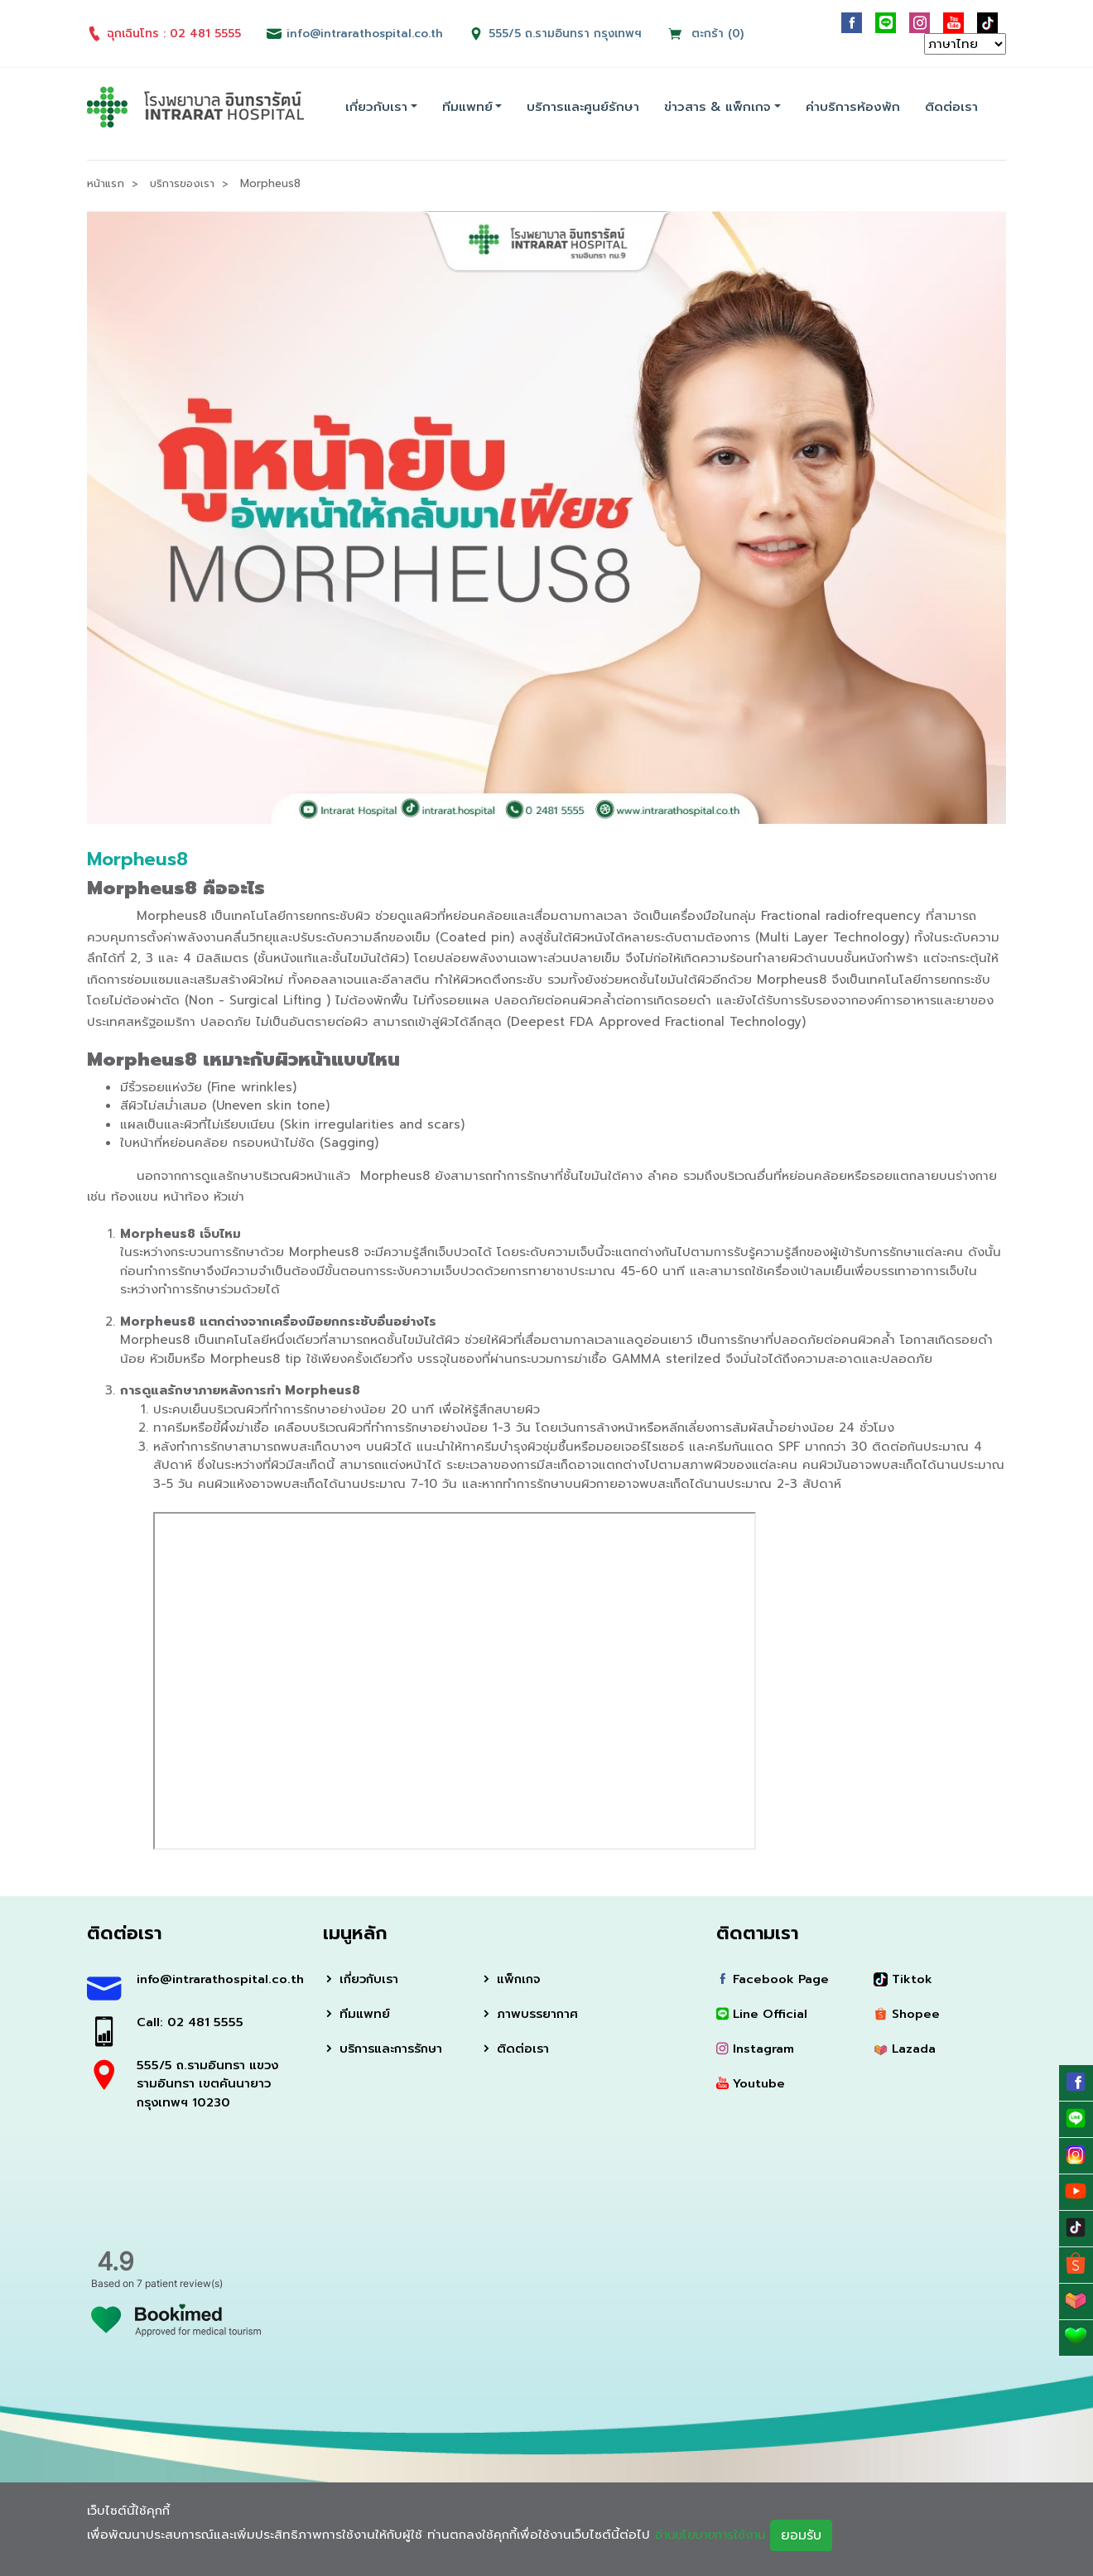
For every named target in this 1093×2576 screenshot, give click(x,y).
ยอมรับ (810, 2535)
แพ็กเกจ (511, 1978)
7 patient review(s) (180, 2283)
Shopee (907, 2014)
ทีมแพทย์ (467, 107)
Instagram (756, 2048)
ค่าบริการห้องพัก (853, 107)
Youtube (751, 2084)
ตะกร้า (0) (708, 33)
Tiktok (903, 1978)
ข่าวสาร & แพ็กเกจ (717, 107)
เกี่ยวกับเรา (376, 107)
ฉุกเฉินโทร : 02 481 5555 (164, 33)
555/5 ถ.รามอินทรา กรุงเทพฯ (567, 33)
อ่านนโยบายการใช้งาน (714, 2534)
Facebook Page (774, 1978)
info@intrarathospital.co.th (217, 1978)
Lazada (905, 2048)
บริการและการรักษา (386, 2048)
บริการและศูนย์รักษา (583, 107)
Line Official (762, 2014)
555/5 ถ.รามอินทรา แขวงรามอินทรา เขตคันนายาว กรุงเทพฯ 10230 (209, 2083)
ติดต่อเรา (951, 107)
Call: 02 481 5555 (191, 2022)
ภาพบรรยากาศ (530, 2014)
